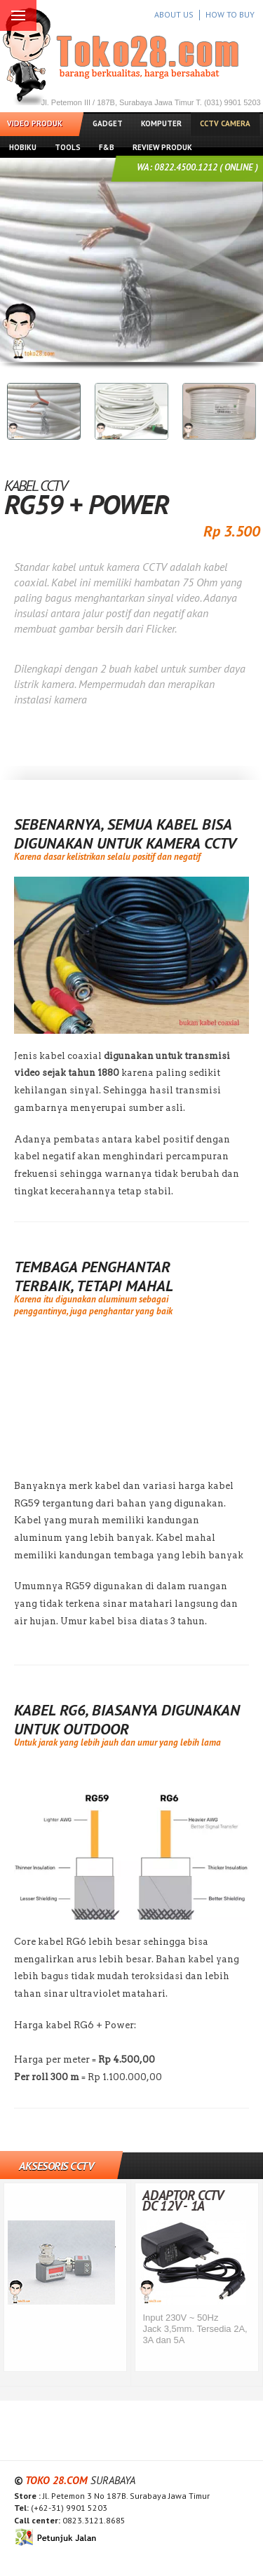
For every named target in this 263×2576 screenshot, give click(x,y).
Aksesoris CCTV (56, 2166)
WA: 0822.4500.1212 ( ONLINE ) (197, 167)
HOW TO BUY (230, 14)
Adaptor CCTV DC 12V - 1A (182, 2200)
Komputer (161, 123)
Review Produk (162, 147)
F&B (106, 147)
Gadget (108, 123)
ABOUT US (174, 14)
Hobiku (22, 147)
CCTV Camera (225, 123)
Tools (68, 147)
